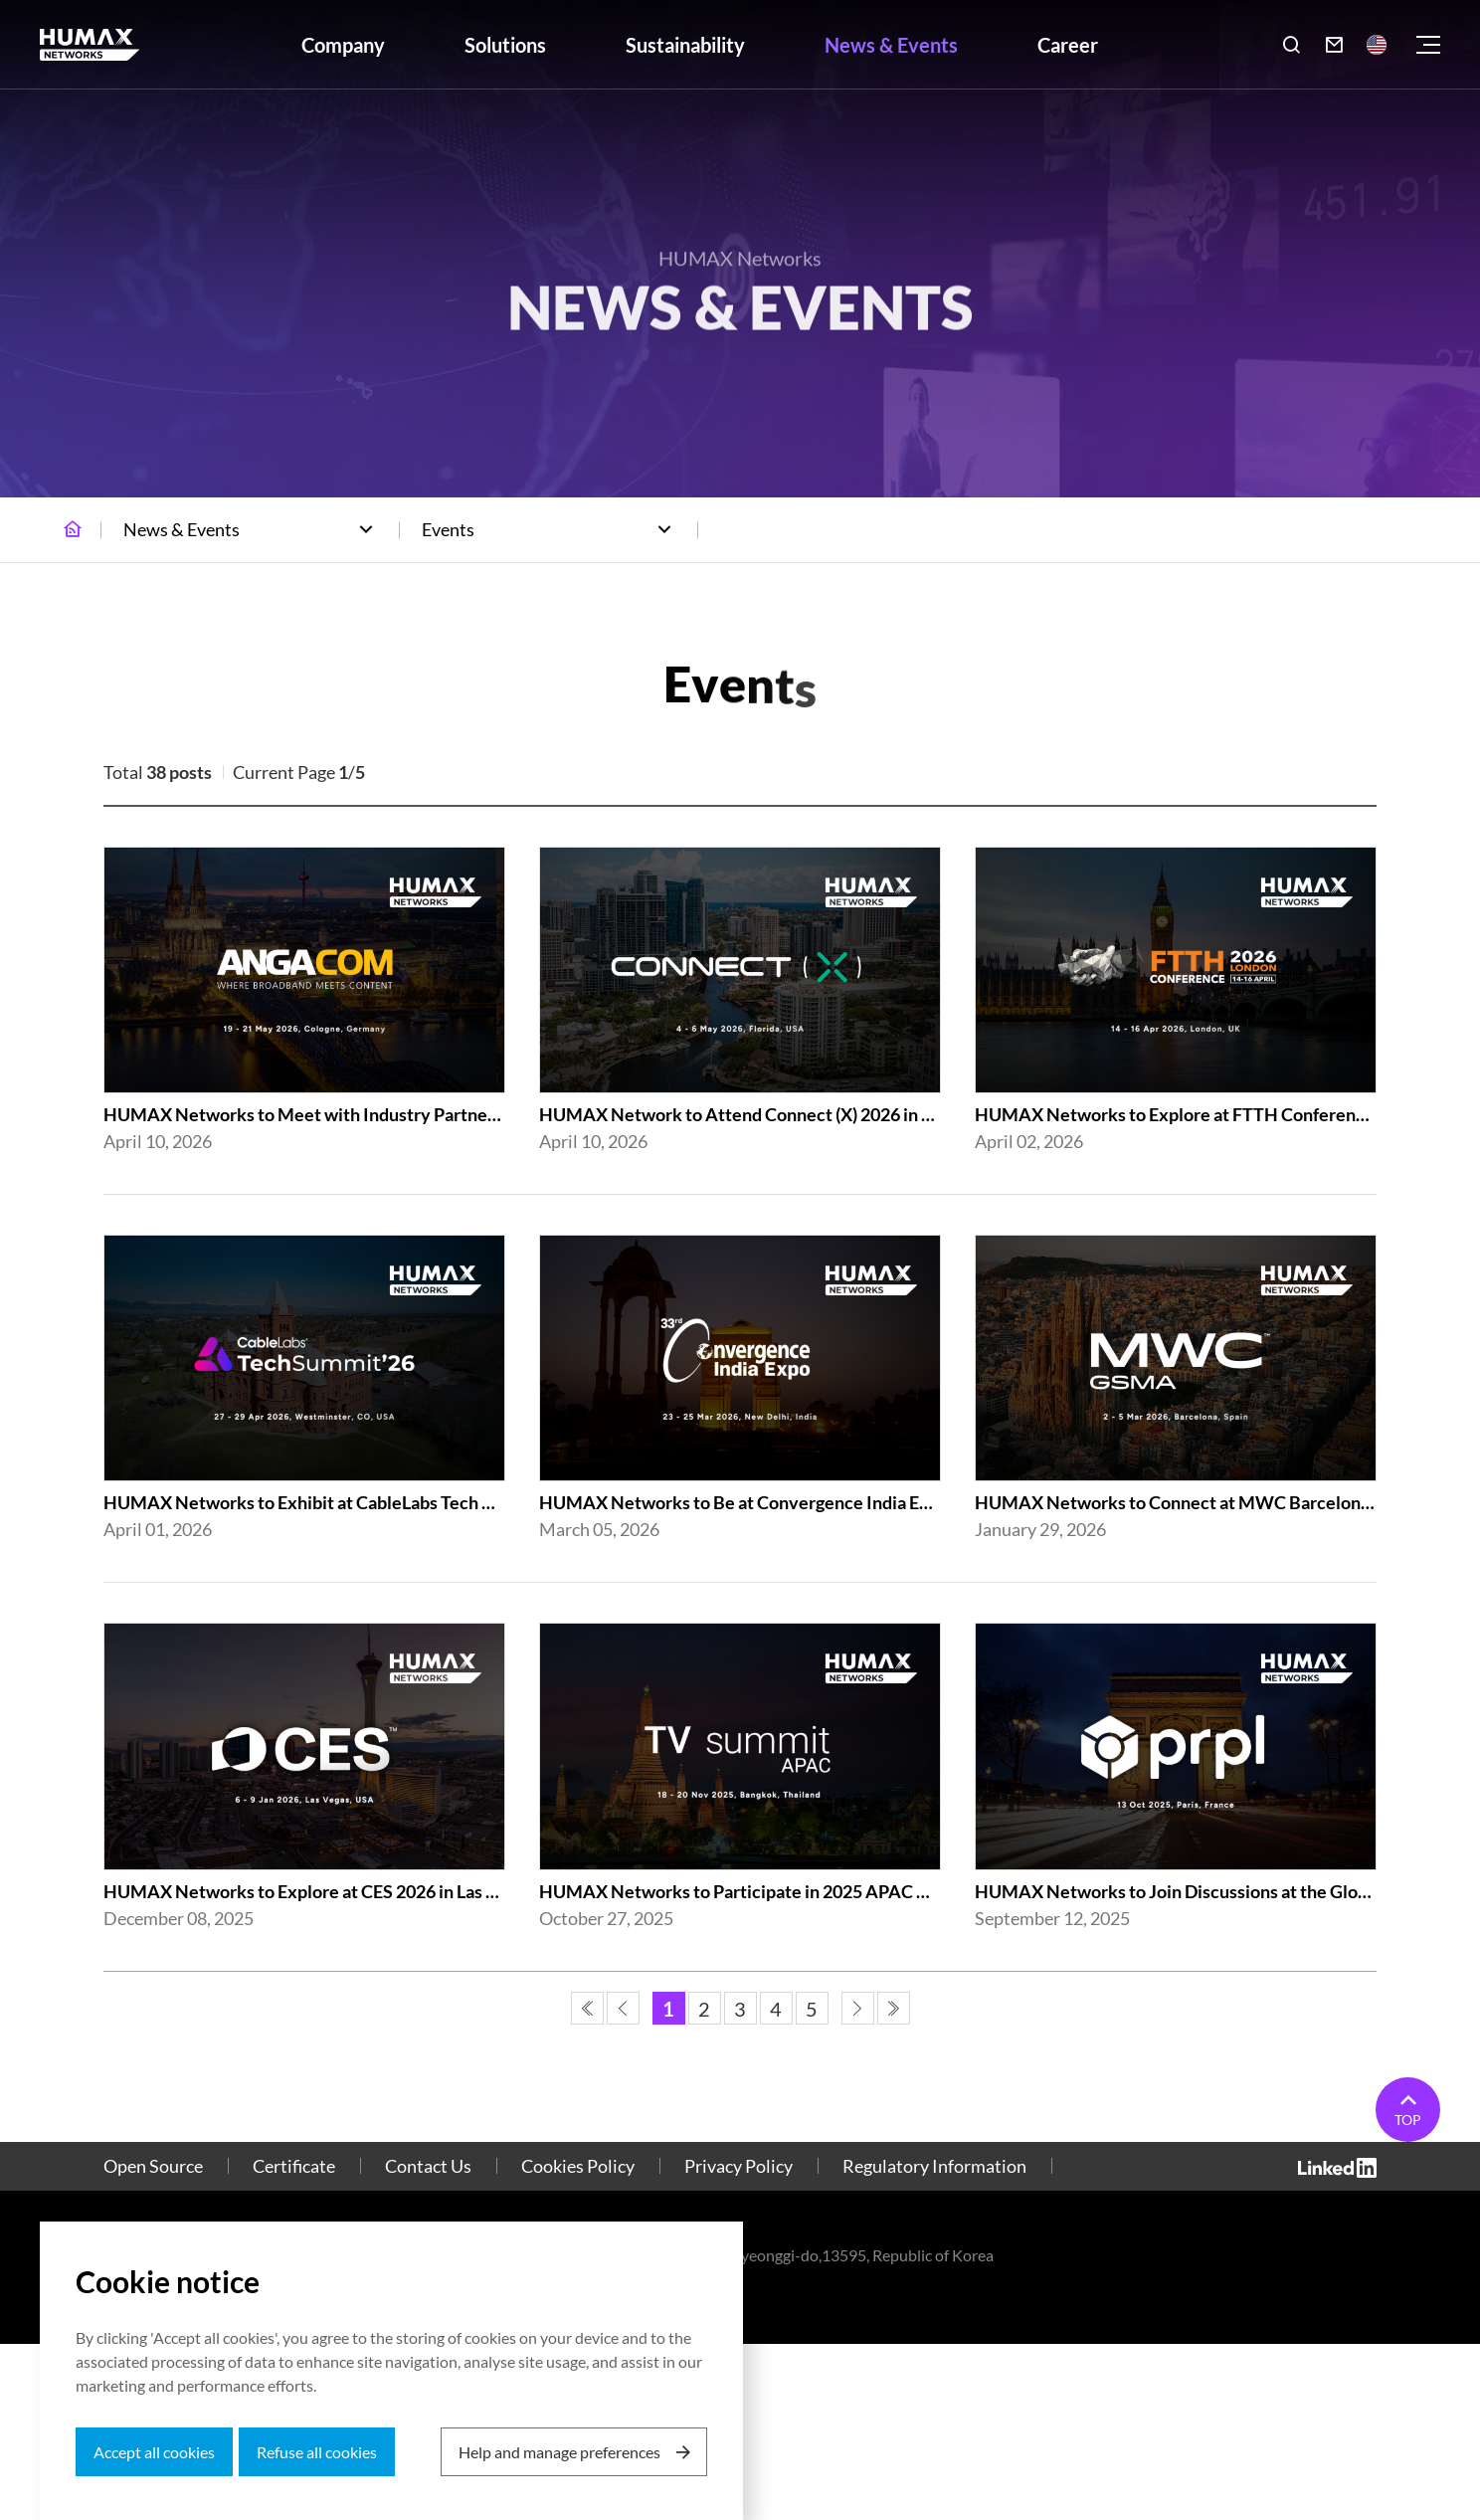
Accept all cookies (154, 2451)
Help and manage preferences (559, 2451)
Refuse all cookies (317, 2451)
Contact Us (428, 2166)
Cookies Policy (578, 2166)
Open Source (153, 2166)
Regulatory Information (934, 2166)
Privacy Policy (738, 2166)
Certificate (294, 2166)
